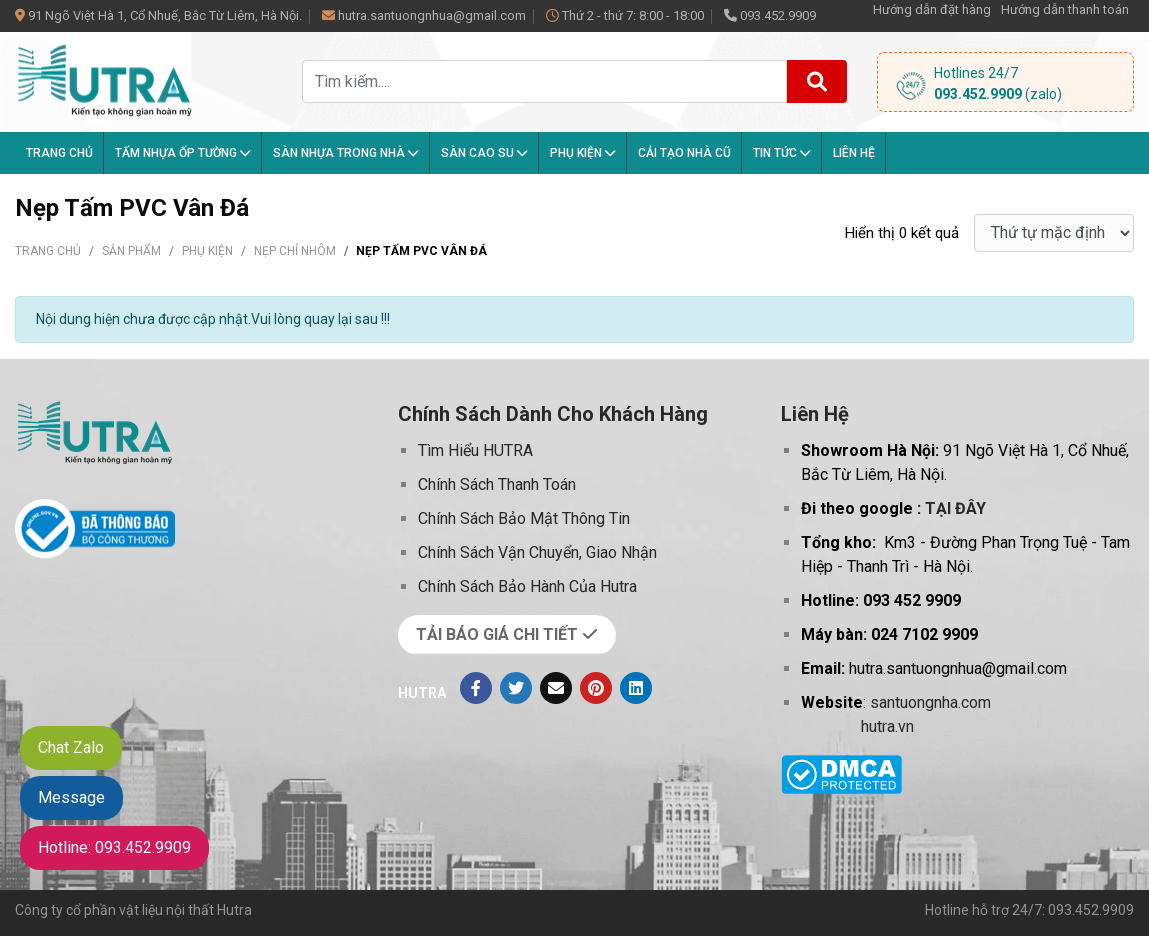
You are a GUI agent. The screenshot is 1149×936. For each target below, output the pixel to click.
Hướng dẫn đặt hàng (932, 9)
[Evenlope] (556, 688)
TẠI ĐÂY (955, 508)
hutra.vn (887, 726)
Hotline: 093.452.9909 (114, 847)
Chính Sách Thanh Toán (497, 484)
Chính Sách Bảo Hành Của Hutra (527, 586)
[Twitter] (516, 688)
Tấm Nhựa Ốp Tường (183, 153)
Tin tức (782, 153)
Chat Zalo (71, 747)
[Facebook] (476, 688)
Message (71, 797)
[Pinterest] (596, 688)
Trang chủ (59, 153)
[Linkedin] (636, 688)
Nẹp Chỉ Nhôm (295, 251)
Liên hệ (854, 153)
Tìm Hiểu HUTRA (475, 450)
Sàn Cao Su (484, 153)
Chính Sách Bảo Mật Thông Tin (524, 518)
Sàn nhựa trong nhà (346, 153)
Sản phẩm (131, 251)
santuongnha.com (930, 702)
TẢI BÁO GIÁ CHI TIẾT (507, 634)
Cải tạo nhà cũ (684, 153)
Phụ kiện (583, 153)
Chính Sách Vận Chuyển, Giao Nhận (537, 552)
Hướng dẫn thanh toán (1065, 9)
